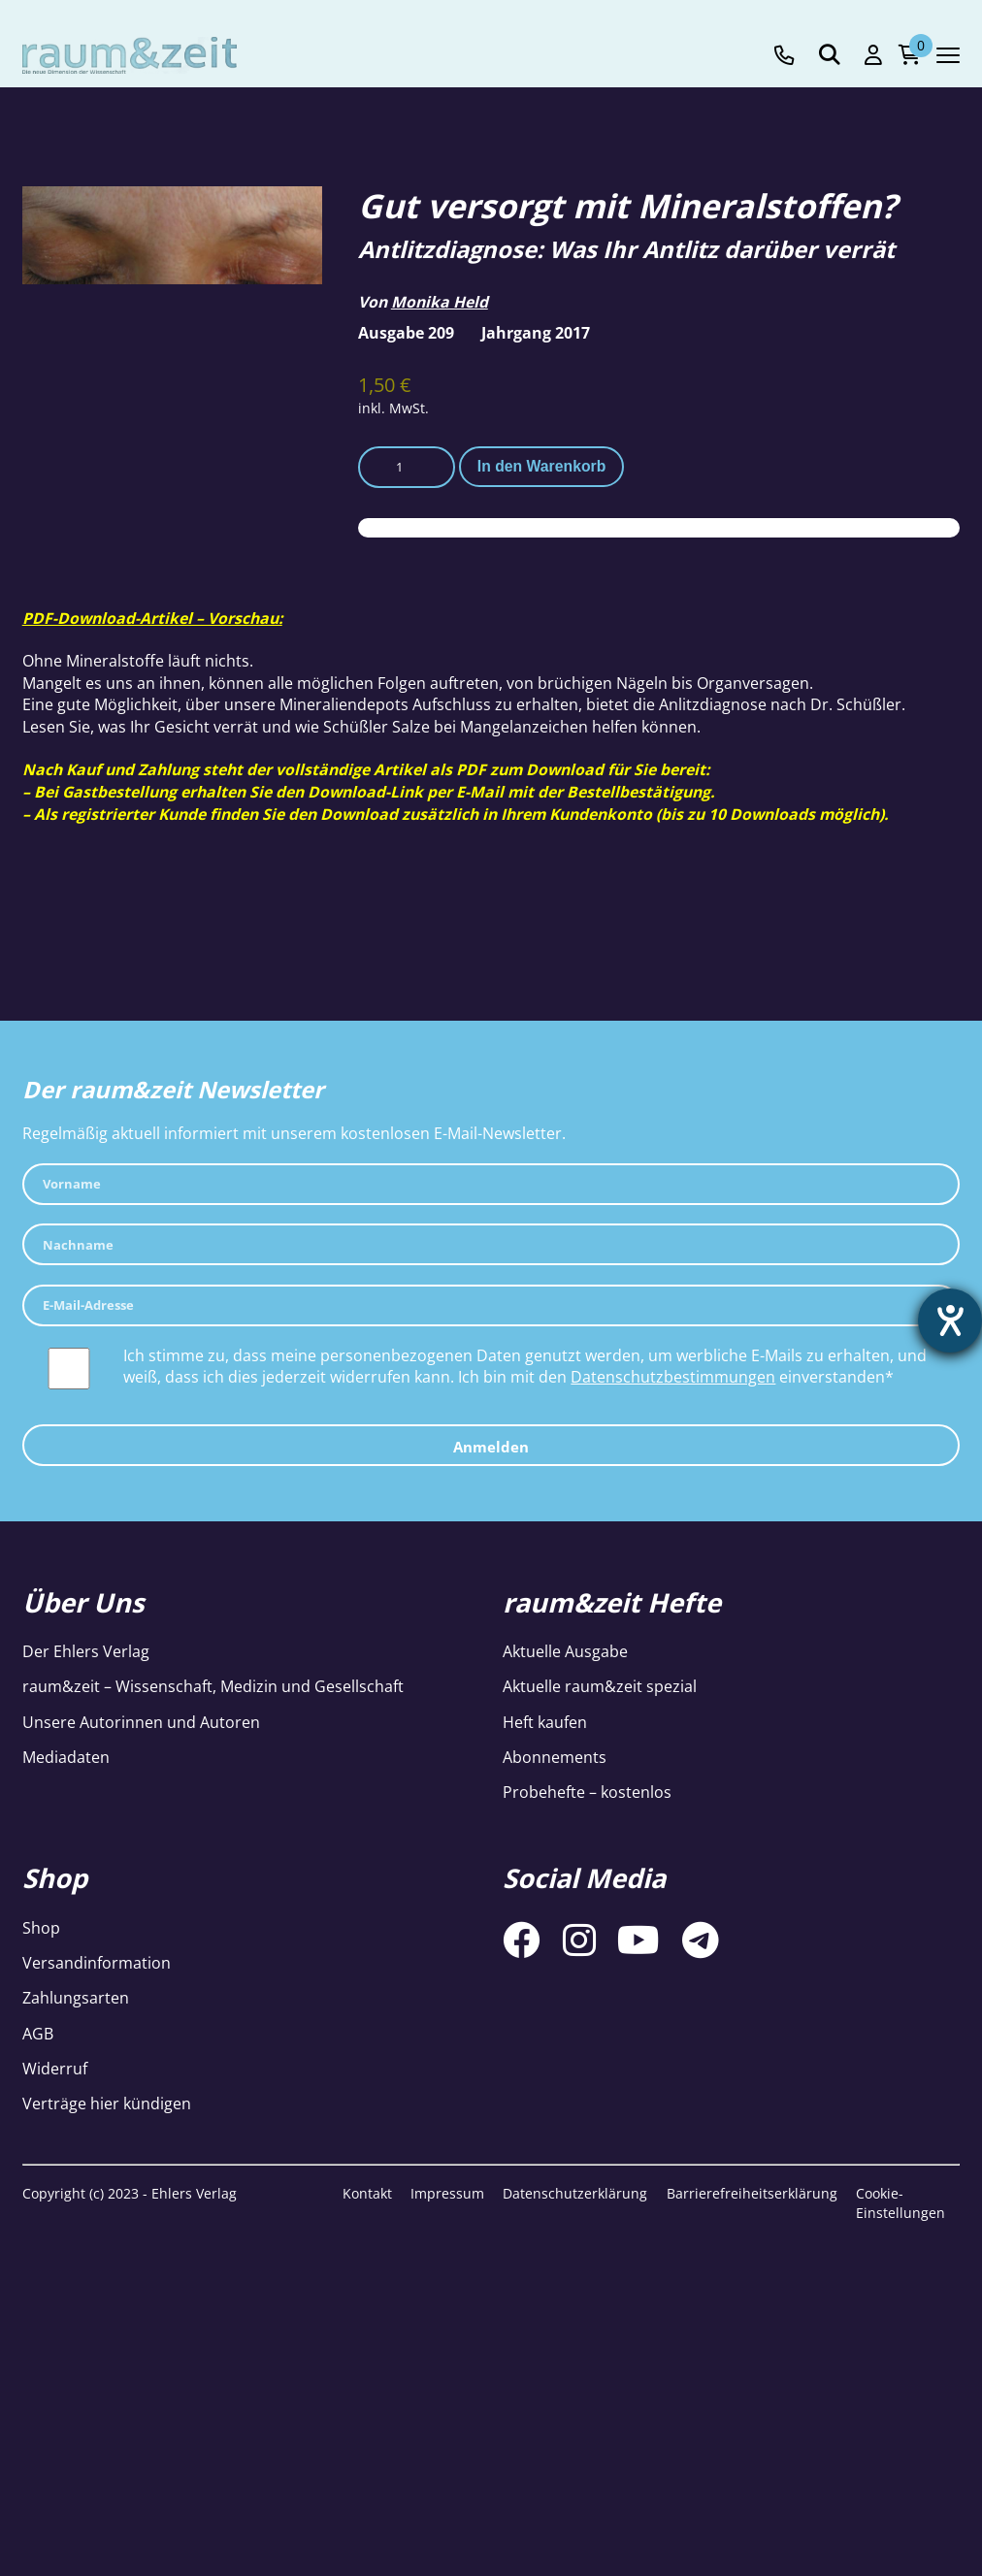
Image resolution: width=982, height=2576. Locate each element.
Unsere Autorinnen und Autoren (141, 1722)
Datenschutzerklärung (575, 2193)
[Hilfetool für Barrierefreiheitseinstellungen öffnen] (950, 1320)
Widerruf (54, 2068)
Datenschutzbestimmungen (673, 1376)
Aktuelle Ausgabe (565, 1651)
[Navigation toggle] (948, 55)
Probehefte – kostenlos (587, 1792)
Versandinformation (96, 1962)
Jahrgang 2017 (535, 332)
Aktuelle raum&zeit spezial (600, 1686)
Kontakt (367, 2193)
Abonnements (554, 1757)
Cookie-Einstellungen (900, 2203)
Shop (41, 1928)
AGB (37, 2033)
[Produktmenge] (406, 467)
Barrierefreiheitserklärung (752, 2193)
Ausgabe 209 (406, 332)
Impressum (447, 2193)
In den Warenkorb (541, 466)
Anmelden (491, 1446)
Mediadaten (66, 1757)
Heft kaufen (545, 1722)
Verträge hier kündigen (106, 2103)
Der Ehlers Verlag (85, 1651)
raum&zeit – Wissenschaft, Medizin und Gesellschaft (213, 1686)
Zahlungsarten (75, 1997)
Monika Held (439, 301)
